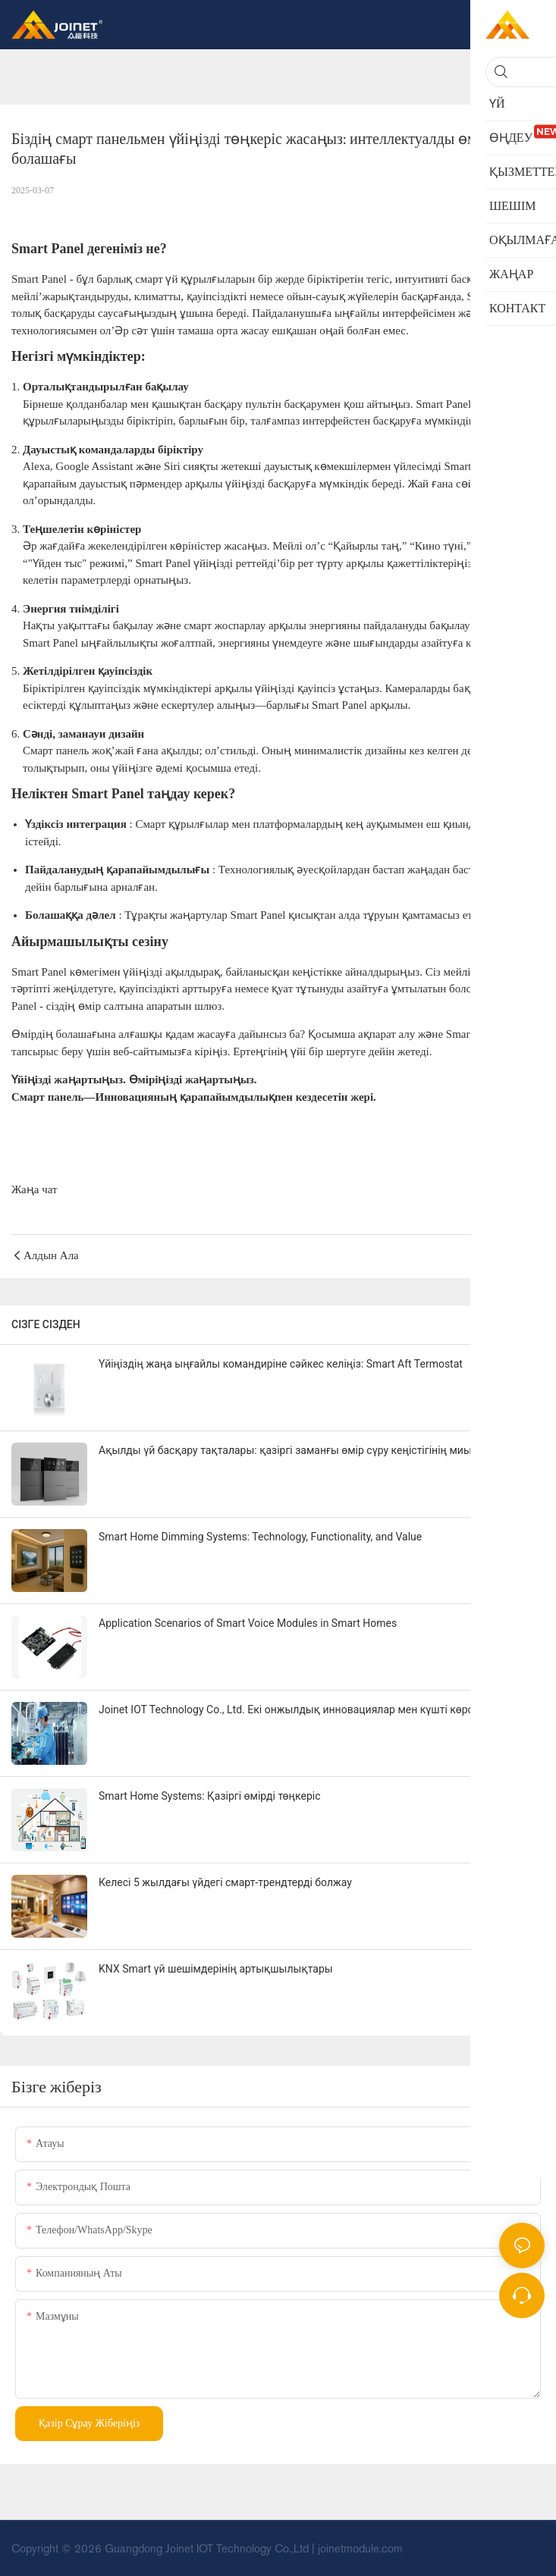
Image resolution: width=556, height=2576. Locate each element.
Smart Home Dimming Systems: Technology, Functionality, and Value (260, 1537)
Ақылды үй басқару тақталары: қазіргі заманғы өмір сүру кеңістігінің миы (285, 1450)
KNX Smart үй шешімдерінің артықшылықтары (216, 1969)
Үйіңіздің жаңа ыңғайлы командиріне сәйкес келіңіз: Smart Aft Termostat (281, 1364)
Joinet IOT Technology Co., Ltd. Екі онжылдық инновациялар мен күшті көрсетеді (298, 1709)
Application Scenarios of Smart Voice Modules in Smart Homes (248, 1623)
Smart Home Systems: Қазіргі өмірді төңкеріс (209, 1796)
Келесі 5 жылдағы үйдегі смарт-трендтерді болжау (225, 1882)
